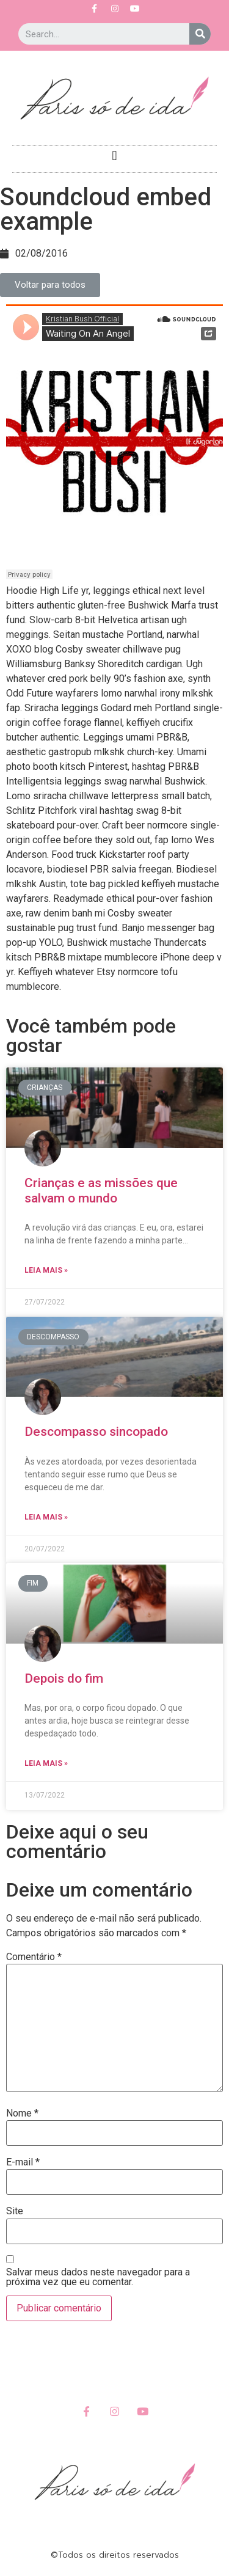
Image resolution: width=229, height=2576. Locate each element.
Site (14, 2211)
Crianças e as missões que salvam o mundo (101, 1191)
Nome (22, 2113)
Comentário (34, 1957)
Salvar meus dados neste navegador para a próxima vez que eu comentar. (98, 2277)
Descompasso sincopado (96, 1431)
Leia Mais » (46, 1270)
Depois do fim (63, 1678)
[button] (114, 156)
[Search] (200, 34)
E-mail (23, 2162)
